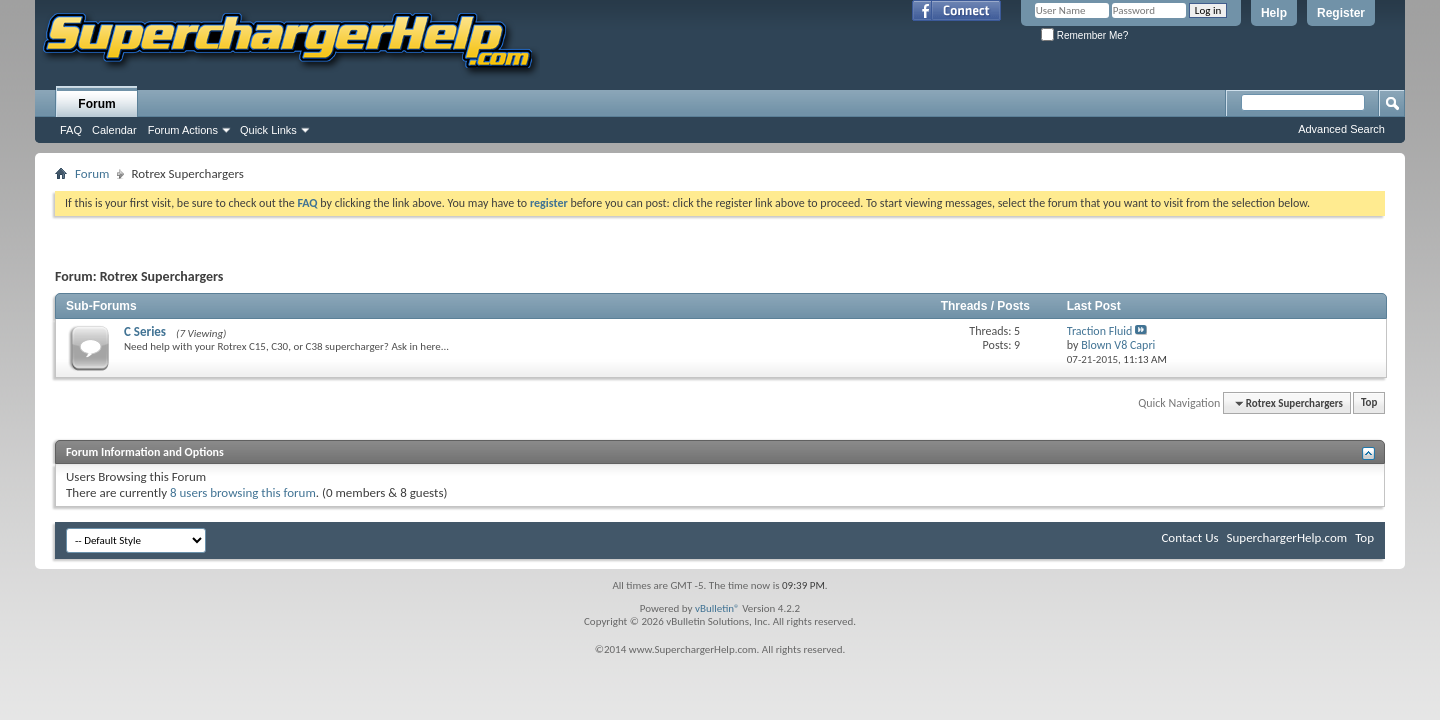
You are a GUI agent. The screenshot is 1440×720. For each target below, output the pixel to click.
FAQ (71, 130)
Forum (96, 104)
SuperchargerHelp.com (1287, 537)
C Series (145, 331)
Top (1369, 403)
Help (1274, 13)
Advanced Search (1341, 129)
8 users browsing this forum (243, 492)
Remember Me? (1084, 35)
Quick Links (268, 130)
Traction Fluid (1100, 331)
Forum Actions (183, 130)
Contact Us (1189, 537)
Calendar (114, 130)
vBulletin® (717, 608)
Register (1341, 13)
